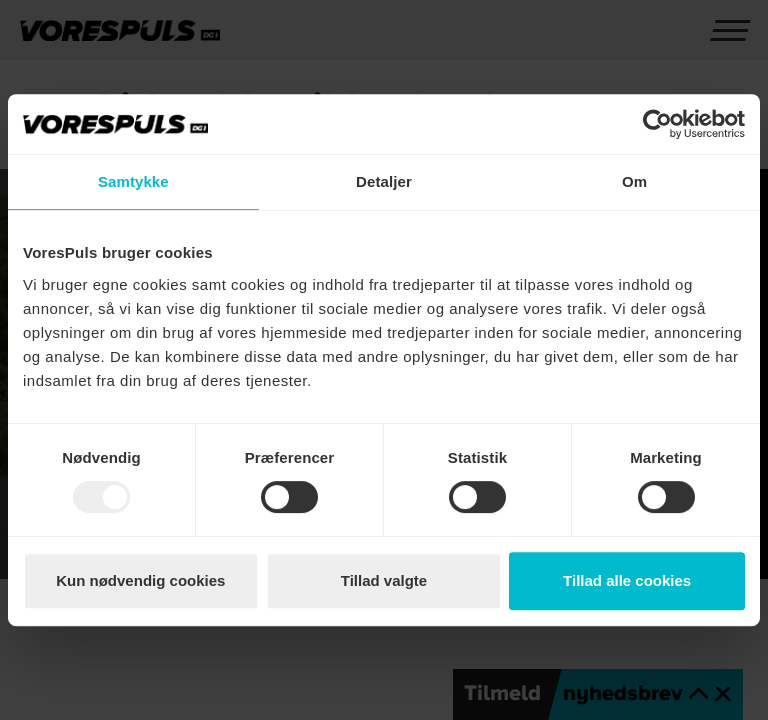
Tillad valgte (384, 580)
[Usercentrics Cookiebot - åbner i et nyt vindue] (657, 124)
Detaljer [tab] (384, 181)
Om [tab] (634, 181)
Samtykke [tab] (133, 181)
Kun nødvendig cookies (140, 580)
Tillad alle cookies (627, 580)
